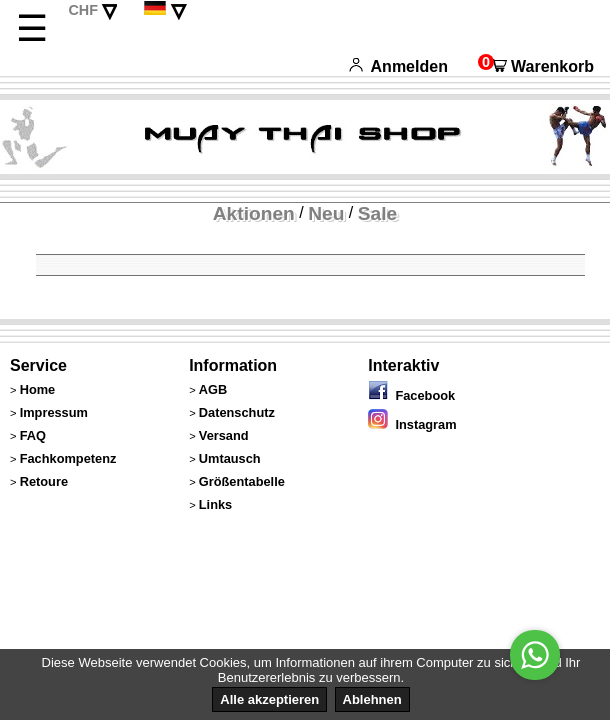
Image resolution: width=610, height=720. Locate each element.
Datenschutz (237, 412)
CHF (83, 10)
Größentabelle (242, 481)
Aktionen (254, 213)
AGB (213, 389)
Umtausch (230, 458)
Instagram (412, 424)
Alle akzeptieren (269, 699)
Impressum (54, 412)
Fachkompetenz (68, 458)
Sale (377, 213)
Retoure (44, 481)
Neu (326, 213)
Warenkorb (536, 66)
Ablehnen (372, 699)
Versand (224, 435)
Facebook (411, 395)
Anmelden (398, 66)
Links (215, 504)
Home (38, 389)
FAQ (33, 435)
